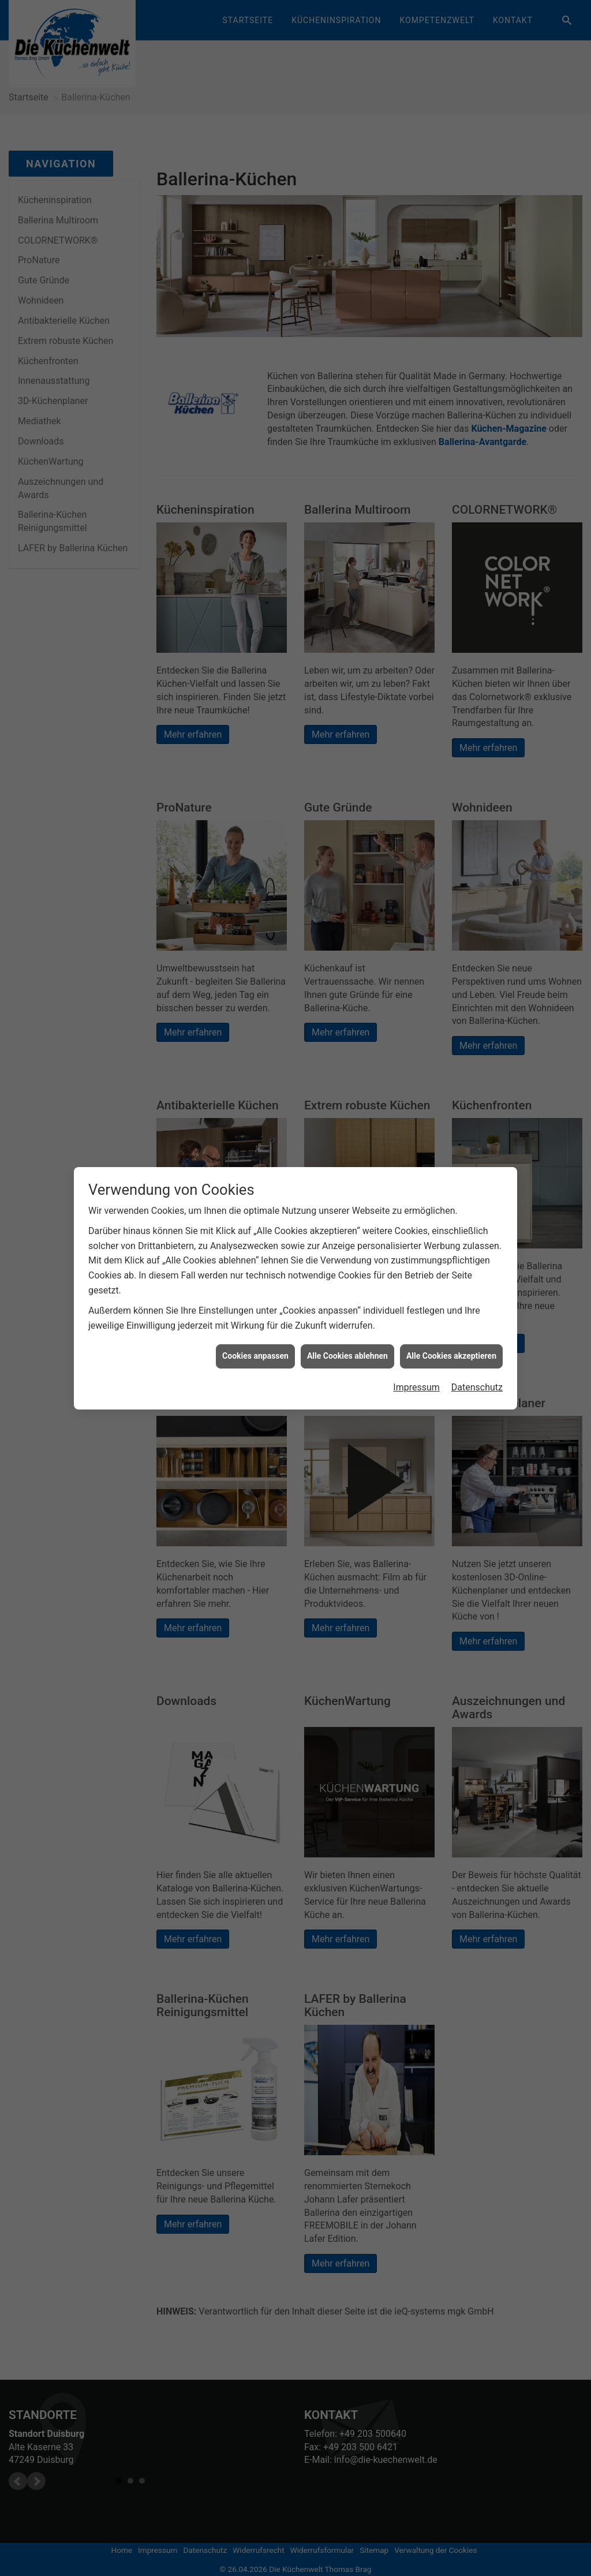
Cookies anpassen (255, 1355)
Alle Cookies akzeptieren (451, 1355)
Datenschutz (477, 1387)
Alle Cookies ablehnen (347, 1355)
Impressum (416, 1387)
